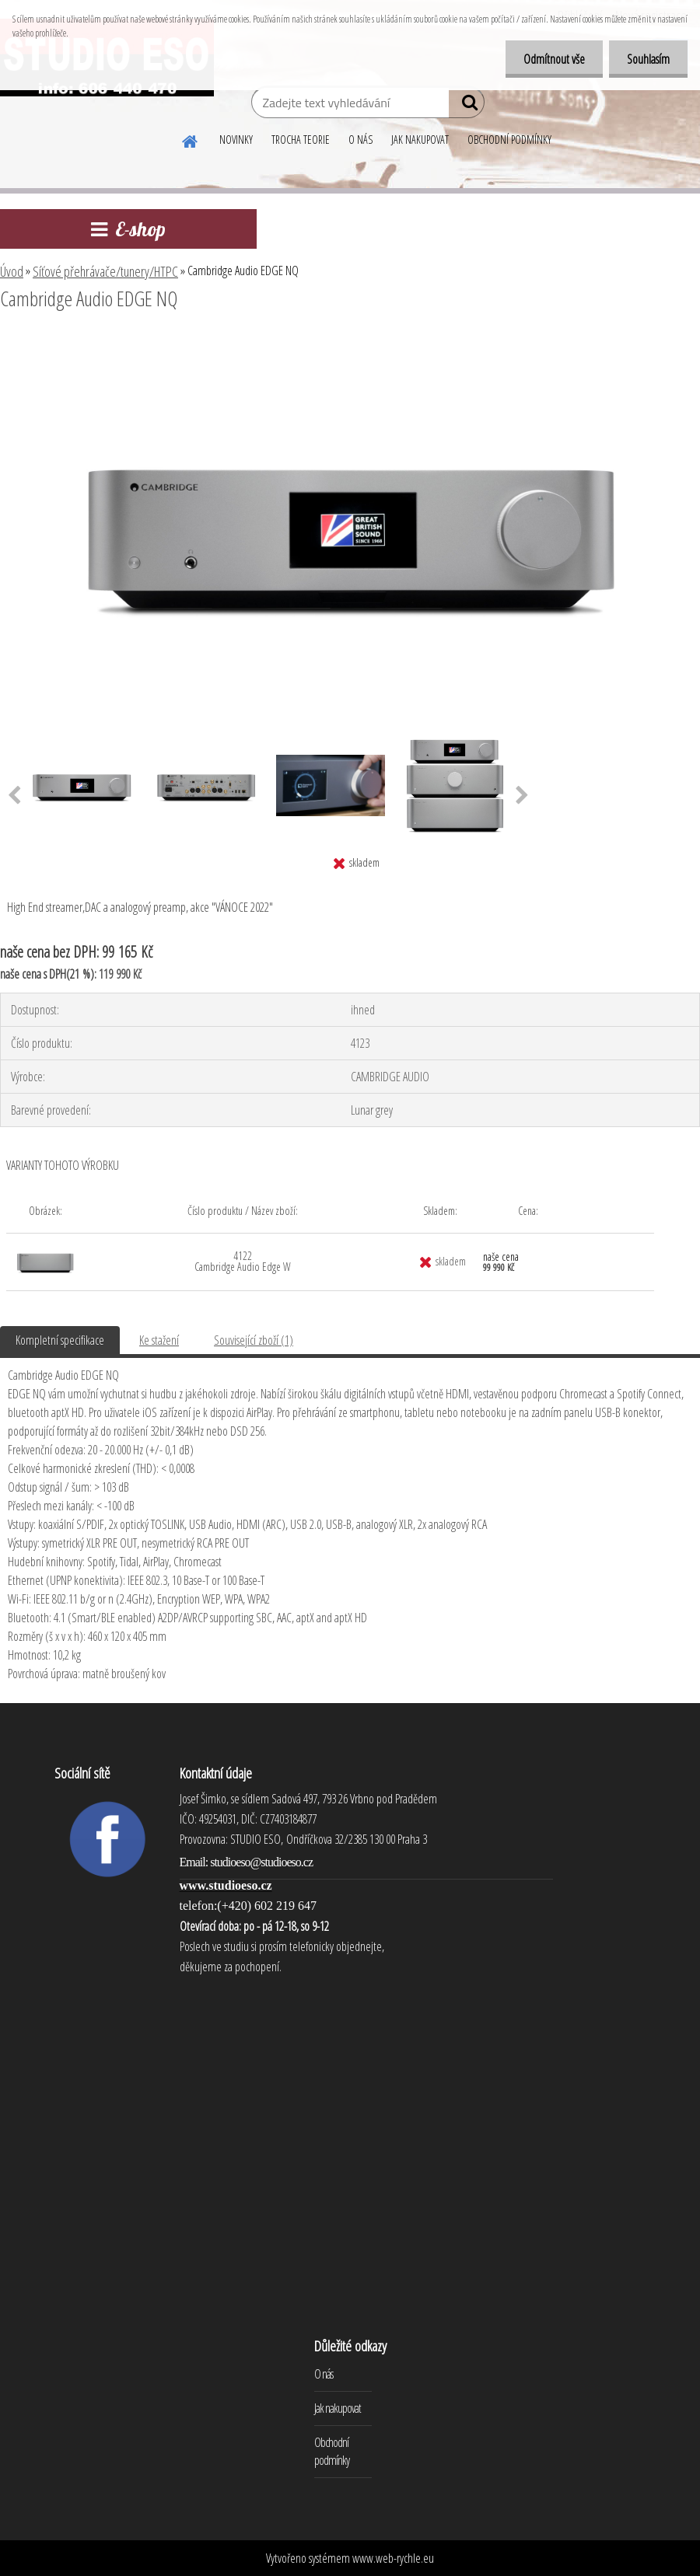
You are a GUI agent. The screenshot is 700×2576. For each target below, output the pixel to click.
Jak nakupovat (337, 2408)
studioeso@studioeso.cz (261, 1862)
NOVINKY (236, 139)
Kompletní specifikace (60, 1340)
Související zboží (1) (253, 1340)
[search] (466, 106)
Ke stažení (159, 1340)
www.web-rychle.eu (393, 2558)
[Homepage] (190, 139)
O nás (323, 2373)
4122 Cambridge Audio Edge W (242, 1261)
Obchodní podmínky (331, 2451)
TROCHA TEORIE (300, 139)
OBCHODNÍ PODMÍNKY (509, 139)
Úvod (11, 271)
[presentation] (522, 796)
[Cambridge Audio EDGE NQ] (350, 341)
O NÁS (360, 139)
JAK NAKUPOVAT (420, 139)
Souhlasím (646, 59)
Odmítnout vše (549, 59)
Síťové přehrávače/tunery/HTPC (105, 271)
